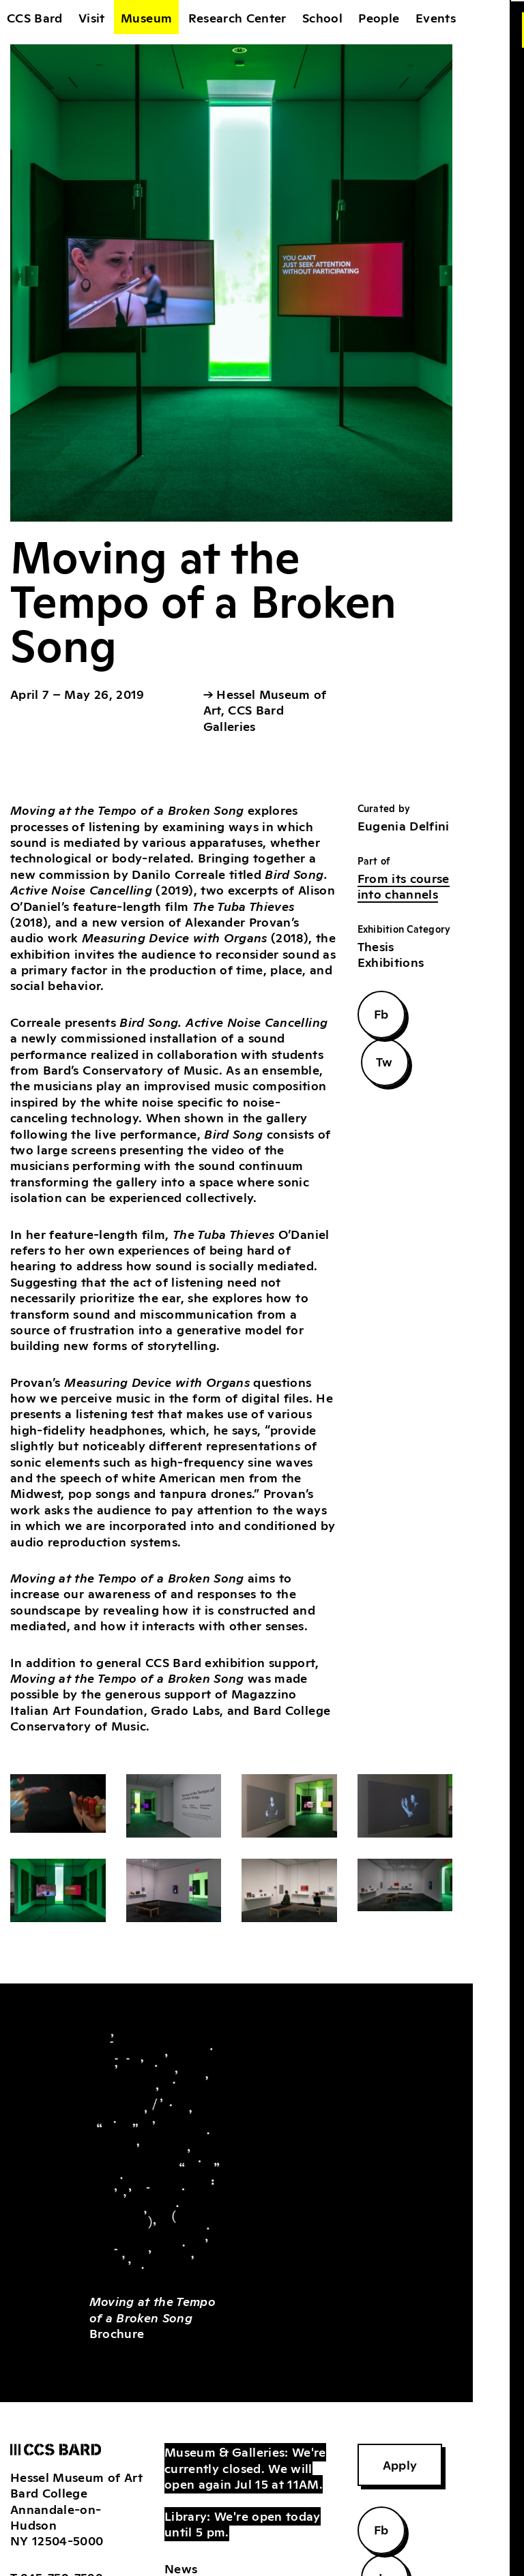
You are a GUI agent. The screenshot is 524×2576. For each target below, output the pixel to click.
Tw (384, 1061)
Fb (381, 1013)
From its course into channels (404, 885)
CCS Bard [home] (35, 17)
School (322, 17)
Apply (400, 2464)
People (378, 17)
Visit (91, 17)
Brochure (152, 2317)
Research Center (237, 17)
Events (436, 17)
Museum (146, 17)
